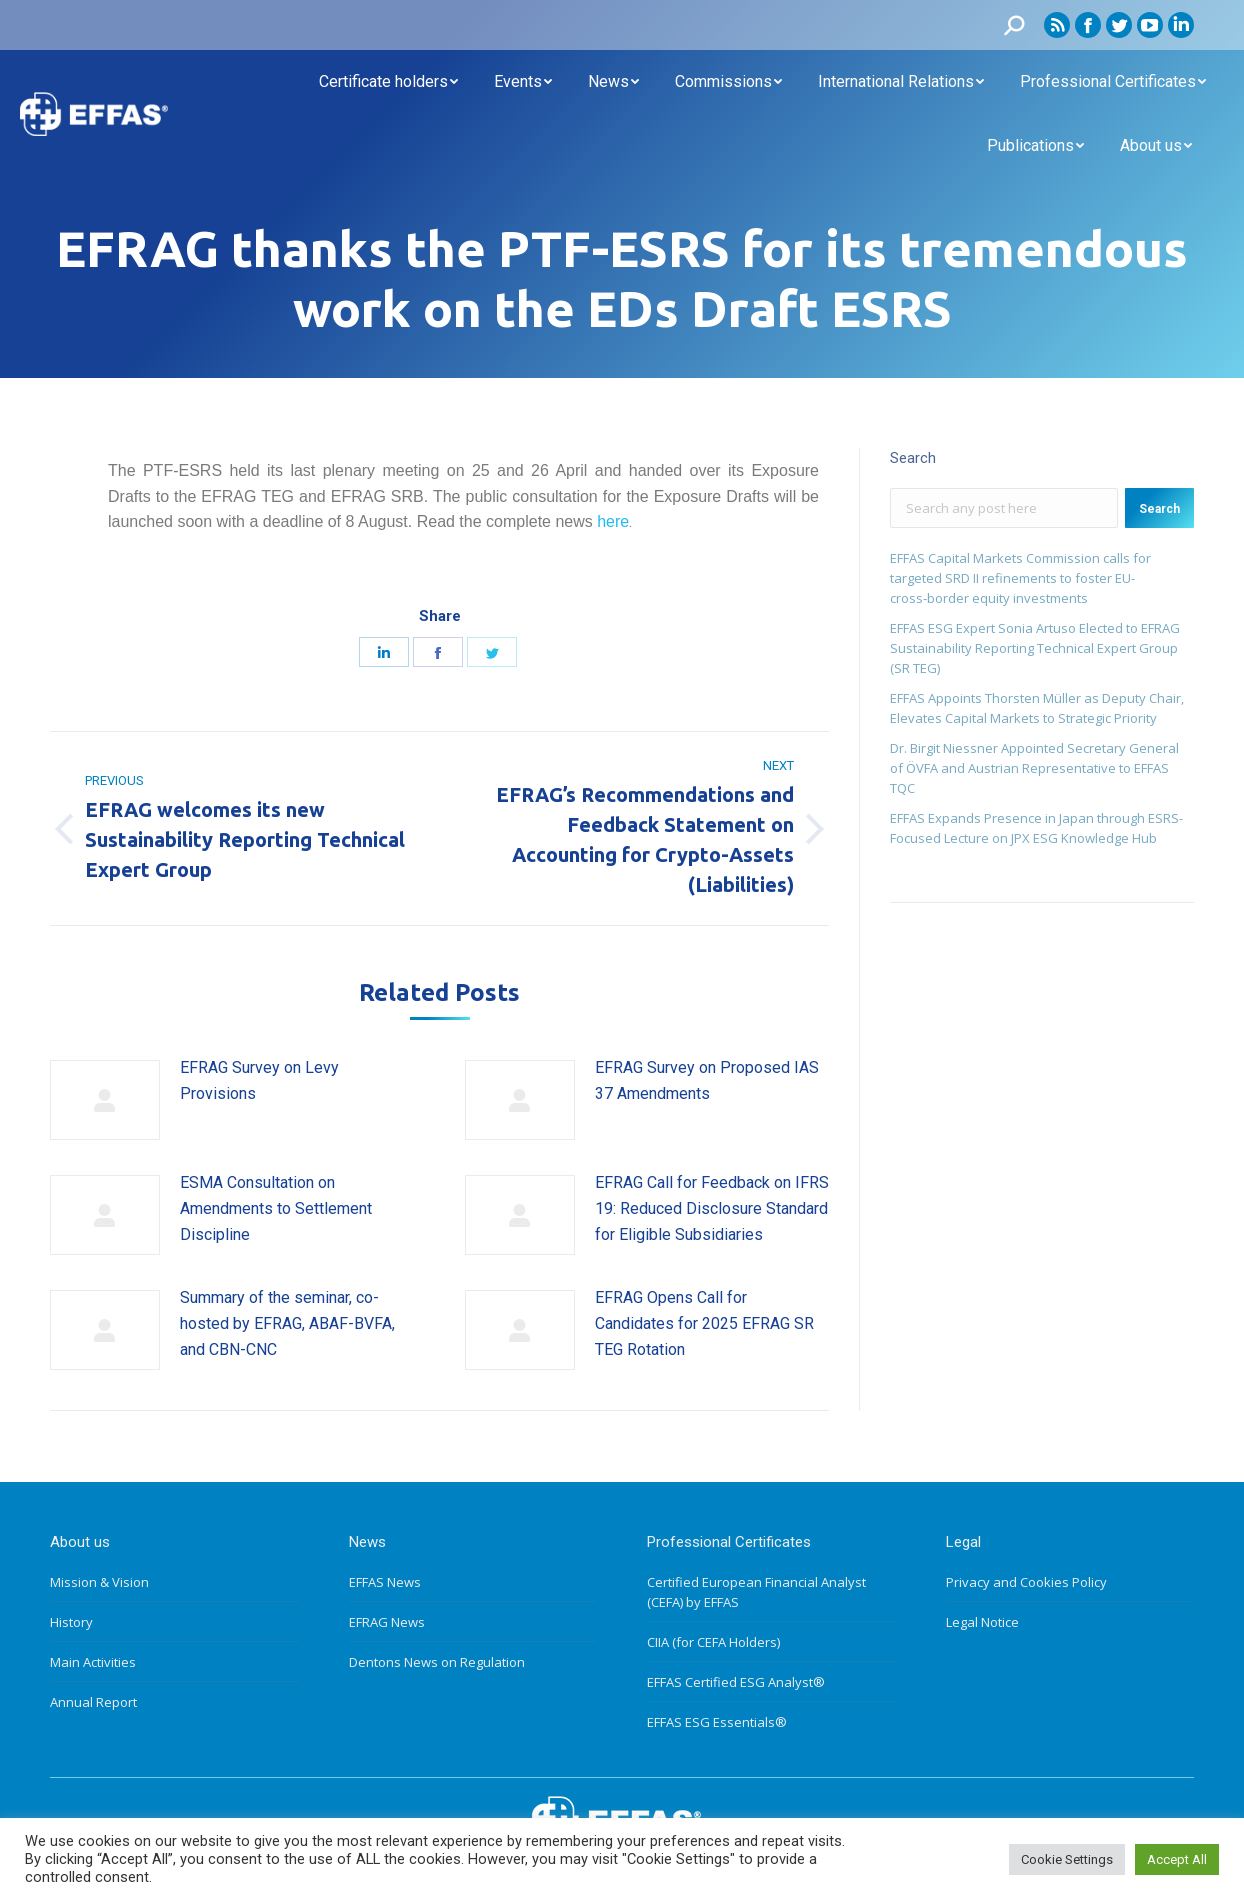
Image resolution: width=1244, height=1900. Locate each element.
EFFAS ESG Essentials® (717, 1722)
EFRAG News (387, 1622)
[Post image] (105, 1100)
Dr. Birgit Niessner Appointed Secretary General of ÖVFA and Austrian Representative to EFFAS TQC (1034, 768)
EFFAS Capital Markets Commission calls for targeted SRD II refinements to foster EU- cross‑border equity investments (1020, 578)
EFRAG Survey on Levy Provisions (259, 1080)
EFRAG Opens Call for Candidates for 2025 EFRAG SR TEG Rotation (704, 1323)
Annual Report (93, 1702)
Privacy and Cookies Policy (1026, 1582)
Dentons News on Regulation (437, 1662)
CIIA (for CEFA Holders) (713, 1642)
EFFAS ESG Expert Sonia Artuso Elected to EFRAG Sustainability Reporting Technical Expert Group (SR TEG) (1035, 648)
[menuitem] (388, 82)
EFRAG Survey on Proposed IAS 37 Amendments (707, 1080)
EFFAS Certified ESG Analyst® (736, 1682)
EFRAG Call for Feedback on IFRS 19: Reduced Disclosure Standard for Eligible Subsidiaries (712, 1208)
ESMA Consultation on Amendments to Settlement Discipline (276, 1208)
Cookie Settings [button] (1067, 1859)
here (613, 521)
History (71, 1622)
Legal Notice (982, 1622)
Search (1159, 509)
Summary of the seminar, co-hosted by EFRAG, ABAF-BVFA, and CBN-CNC (287, 1323)
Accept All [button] (1177, 1859)
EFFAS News (385, 1582)
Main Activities (93, 1662)
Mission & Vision (99, 1582)
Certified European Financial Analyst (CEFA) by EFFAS (756, 1592)
